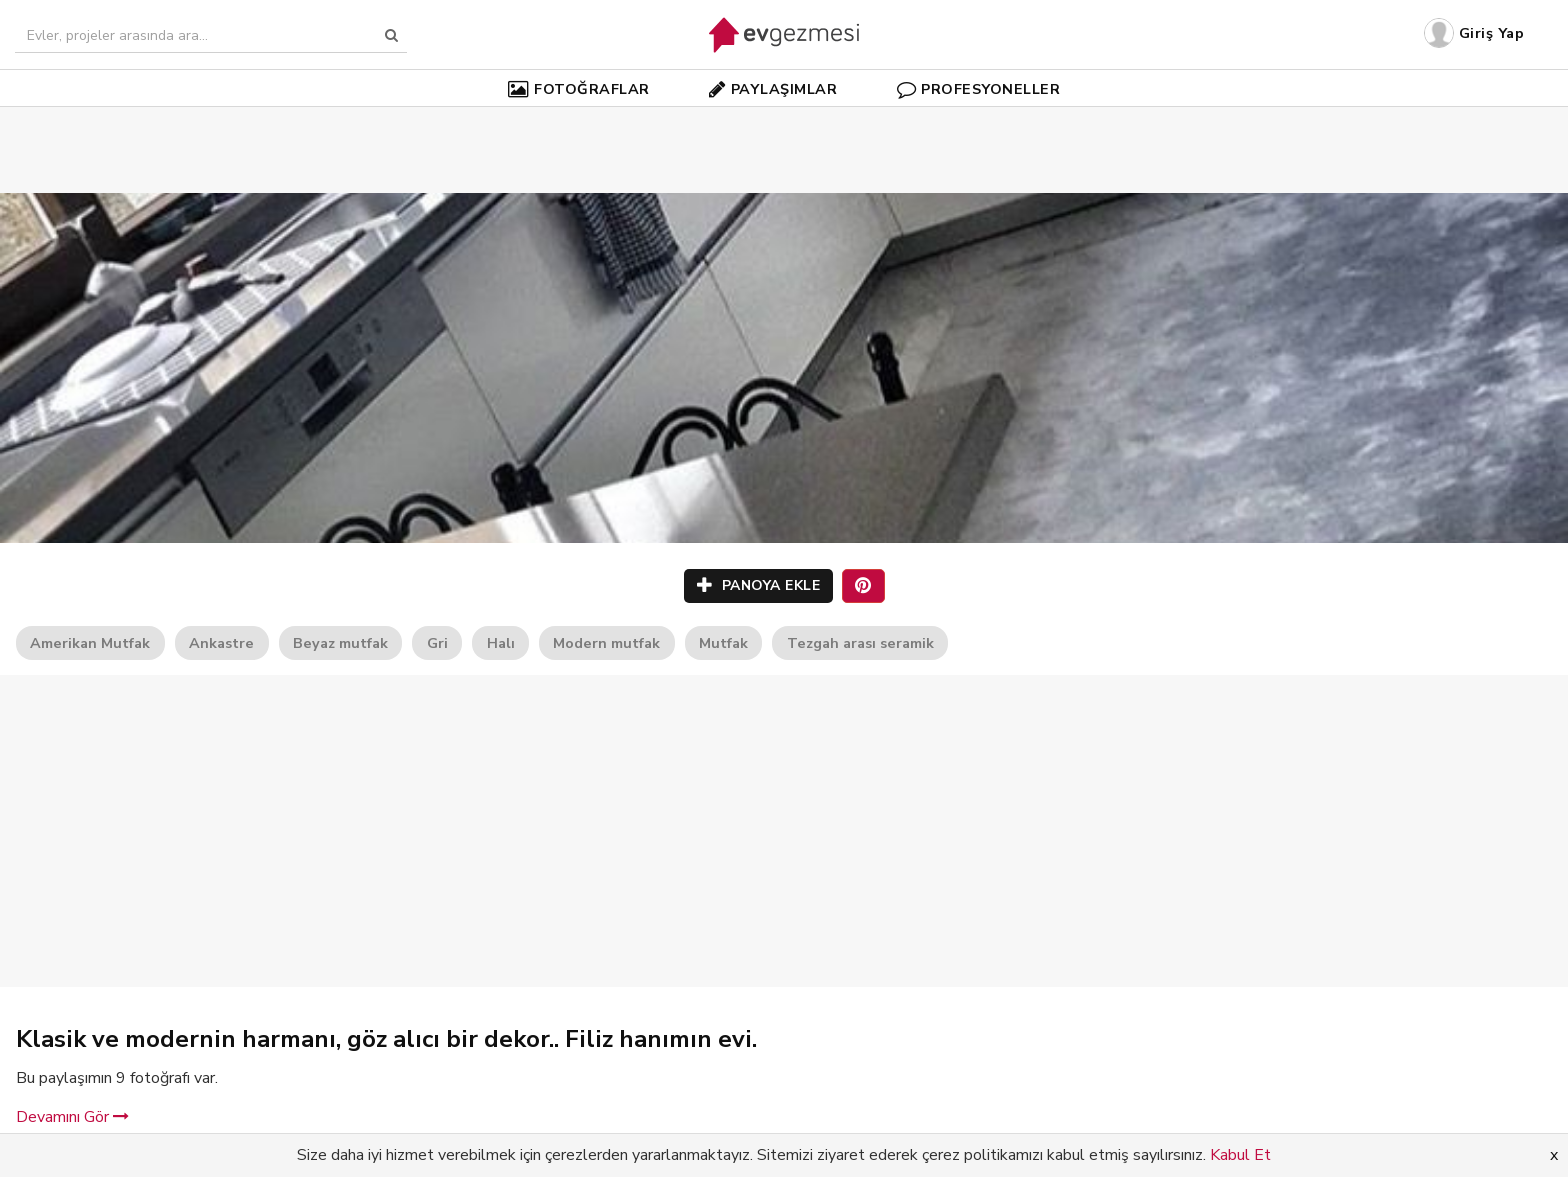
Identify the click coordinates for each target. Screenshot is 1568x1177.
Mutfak (723, 643)
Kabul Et (1240, 1155)
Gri (437, 643)
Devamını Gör (72, 1117)
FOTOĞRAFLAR (579, 89)
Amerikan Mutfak (90, 643)
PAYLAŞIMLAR (773, 89)
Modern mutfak (606, 643)
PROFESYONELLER (979, 89)
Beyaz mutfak (340, 643)
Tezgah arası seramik (860, 643)
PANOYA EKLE (759, 585)
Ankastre (221, 643)
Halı (501, 643)
